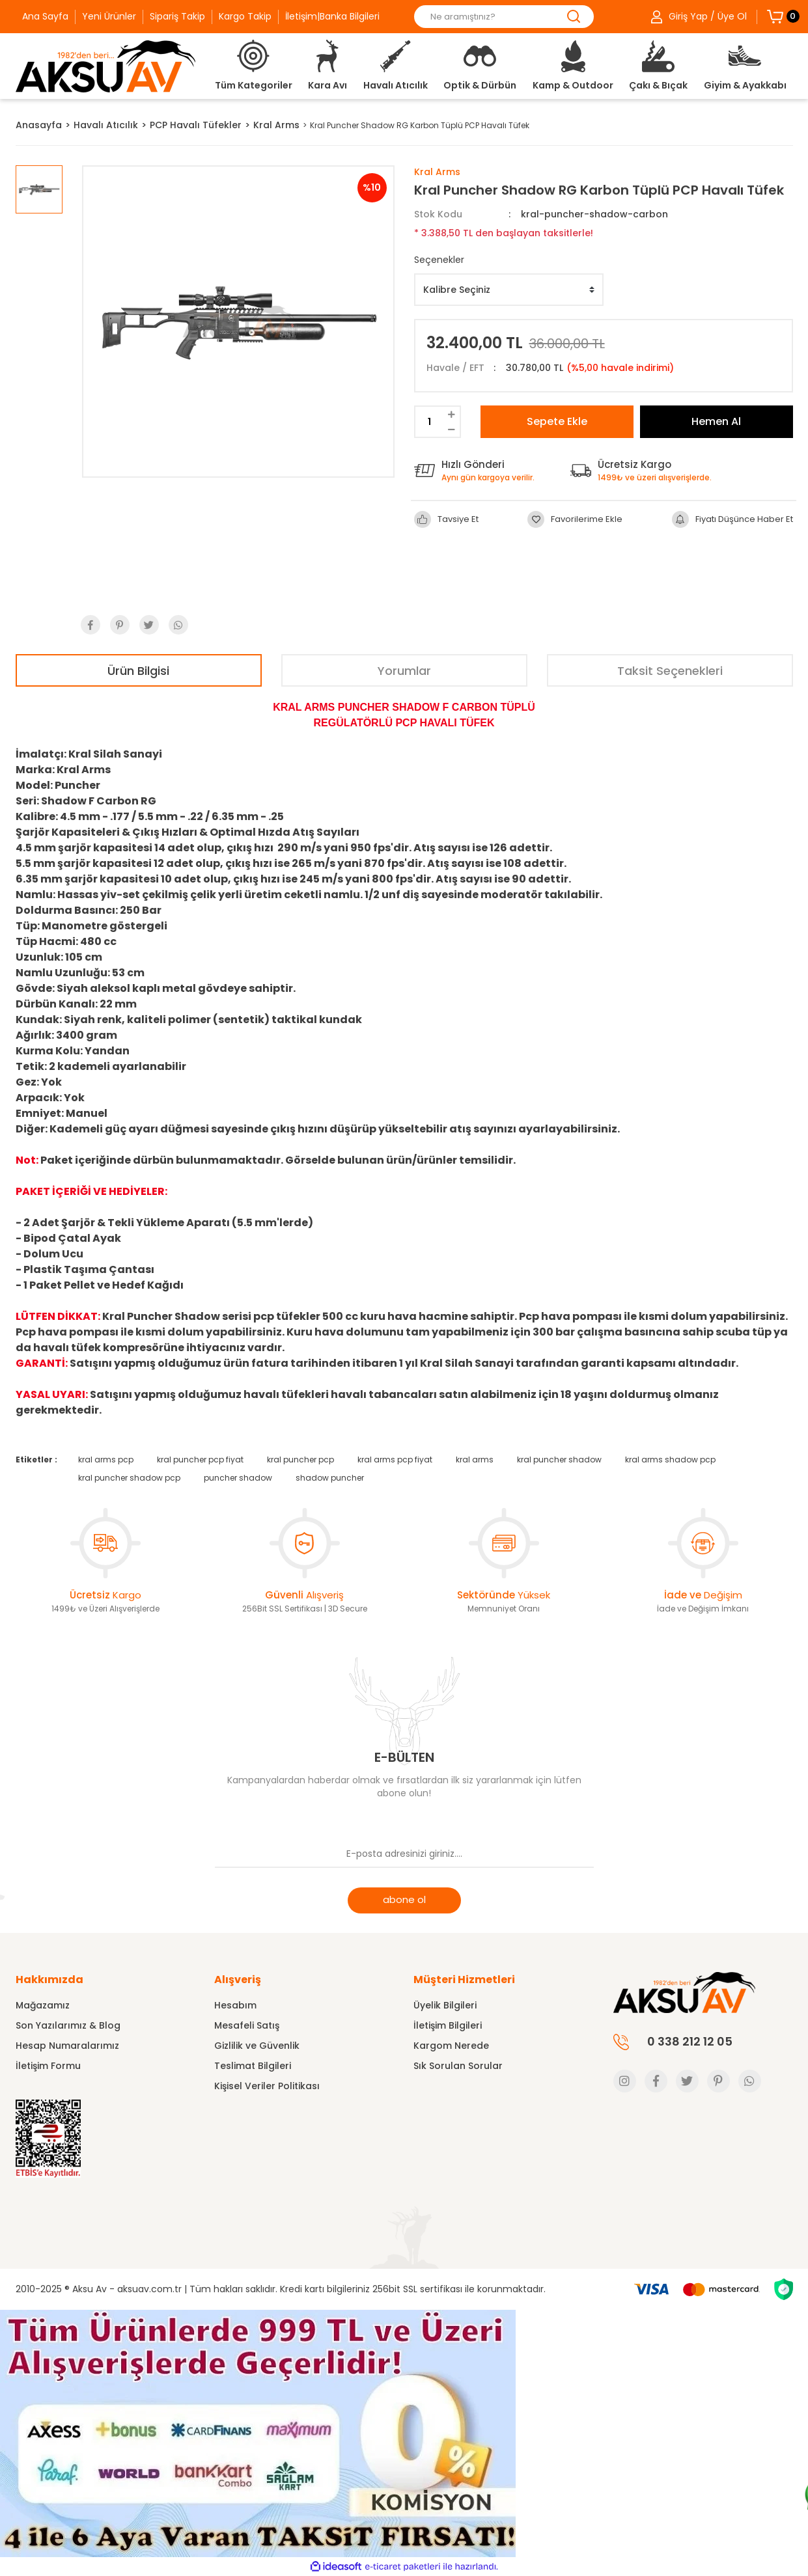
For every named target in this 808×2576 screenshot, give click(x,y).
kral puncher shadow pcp (129, 1477)
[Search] (504, 16)
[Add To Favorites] (574, 519)
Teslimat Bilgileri (252, 2065)
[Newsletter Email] (404, 1855)
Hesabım (235, 2005)
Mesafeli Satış (246, 2025)
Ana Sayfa (45, 16)
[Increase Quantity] (451, 414)
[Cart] (775, 16)
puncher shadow (238, 1477)
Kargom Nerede (451, 2045)
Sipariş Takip (177, 16)
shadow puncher (330, 1477)
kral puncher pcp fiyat (200, 1459)
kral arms (475, 1459)
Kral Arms (437, 171)
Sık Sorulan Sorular (458, 2065)
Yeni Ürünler (109, 16)
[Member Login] (699, 17)
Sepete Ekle (557, 421)
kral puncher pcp (300, 1459)
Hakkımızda (49, 1979)
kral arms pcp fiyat (394, 1459)
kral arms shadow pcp (670, 1459)
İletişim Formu (48, 2065)
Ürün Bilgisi (138, 671)
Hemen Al (716, 421)
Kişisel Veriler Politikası (267, 2085)
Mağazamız (43, 2005)
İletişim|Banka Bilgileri (332, 16)
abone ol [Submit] (404, 1899)
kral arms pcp (105, 1459)
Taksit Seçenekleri (670, 671)
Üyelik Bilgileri (445, 2005)
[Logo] (105, 66)
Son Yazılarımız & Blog (68, 2025)
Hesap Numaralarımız (67, 2045)
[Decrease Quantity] (451, 429)
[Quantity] (429, 422)
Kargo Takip (245, 16)
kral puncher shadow (559, 1459)
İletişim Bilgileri (447, 2025)
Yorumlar (404, 671)
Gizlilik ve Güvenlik (257, 2045)
